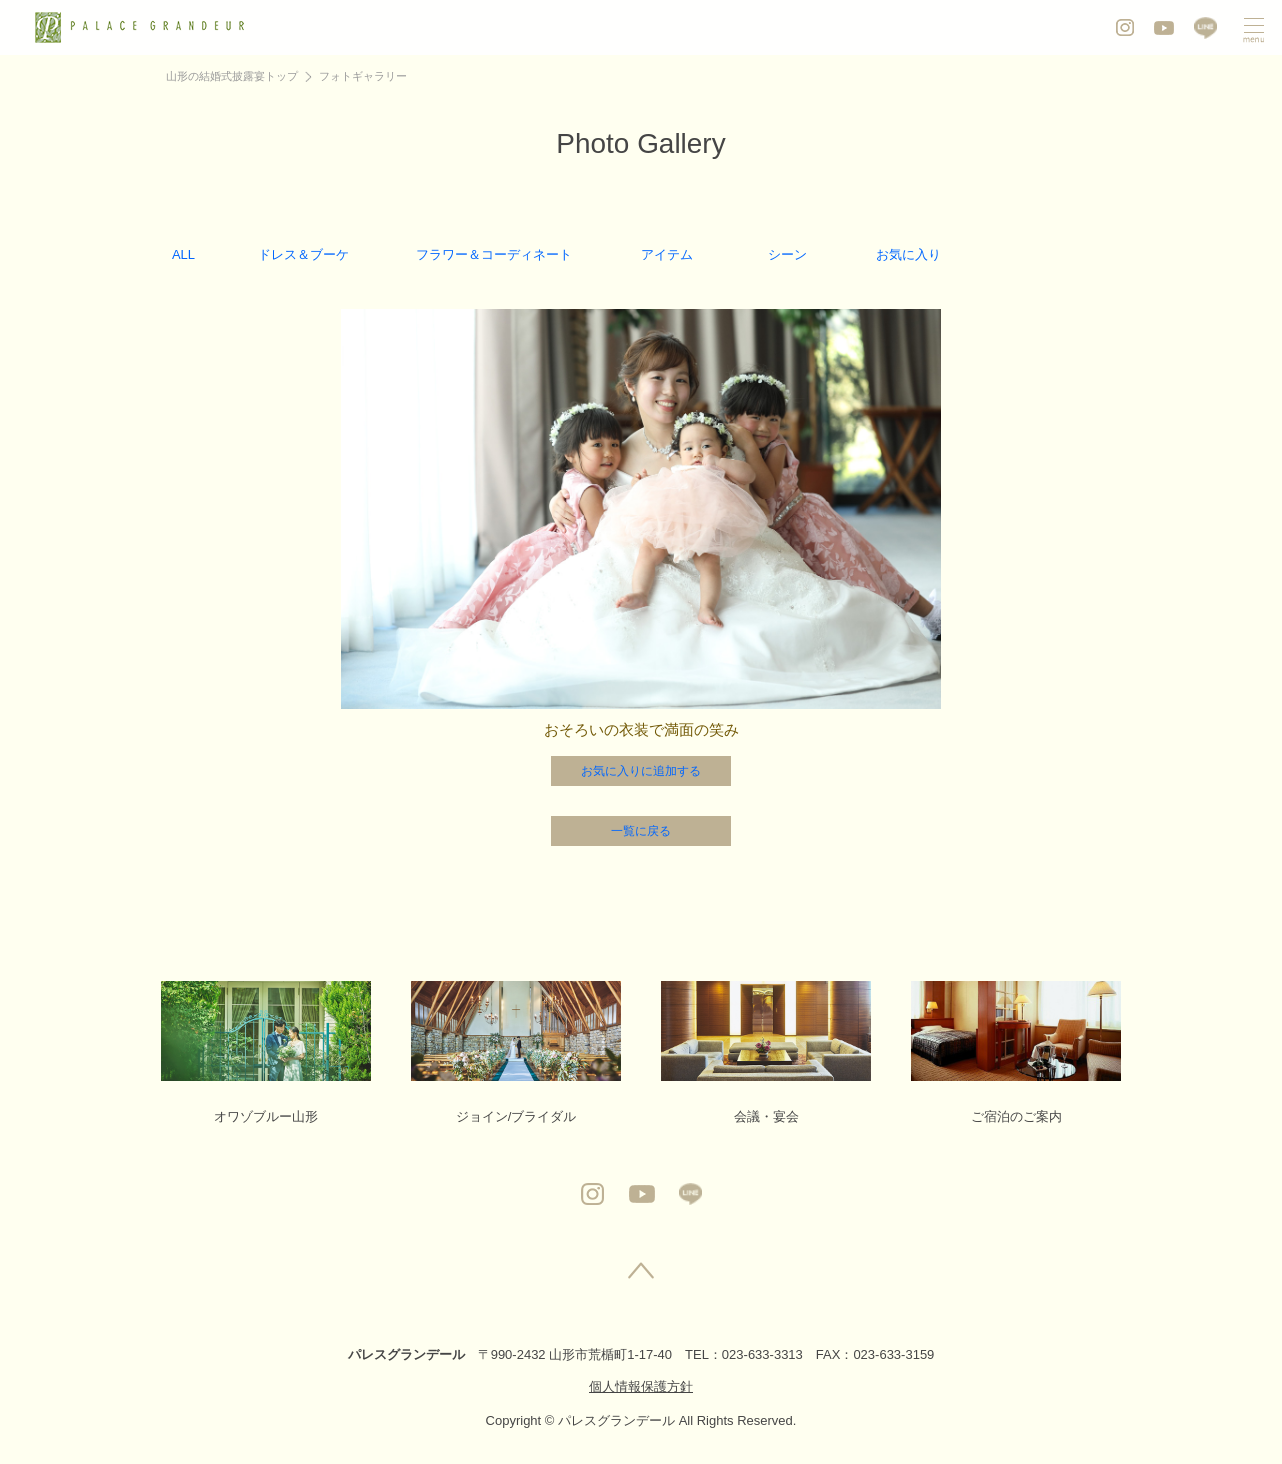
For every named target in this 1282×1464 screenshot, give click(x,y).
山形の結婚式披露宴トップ (232, 76)
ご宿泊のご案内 (1016, 1052)
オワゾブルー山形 (266, 1052)
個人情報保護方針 (641, 1386)
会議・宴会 (766, 1052)
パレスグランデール (406, 1354)
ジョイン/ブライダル (516, 1052)
